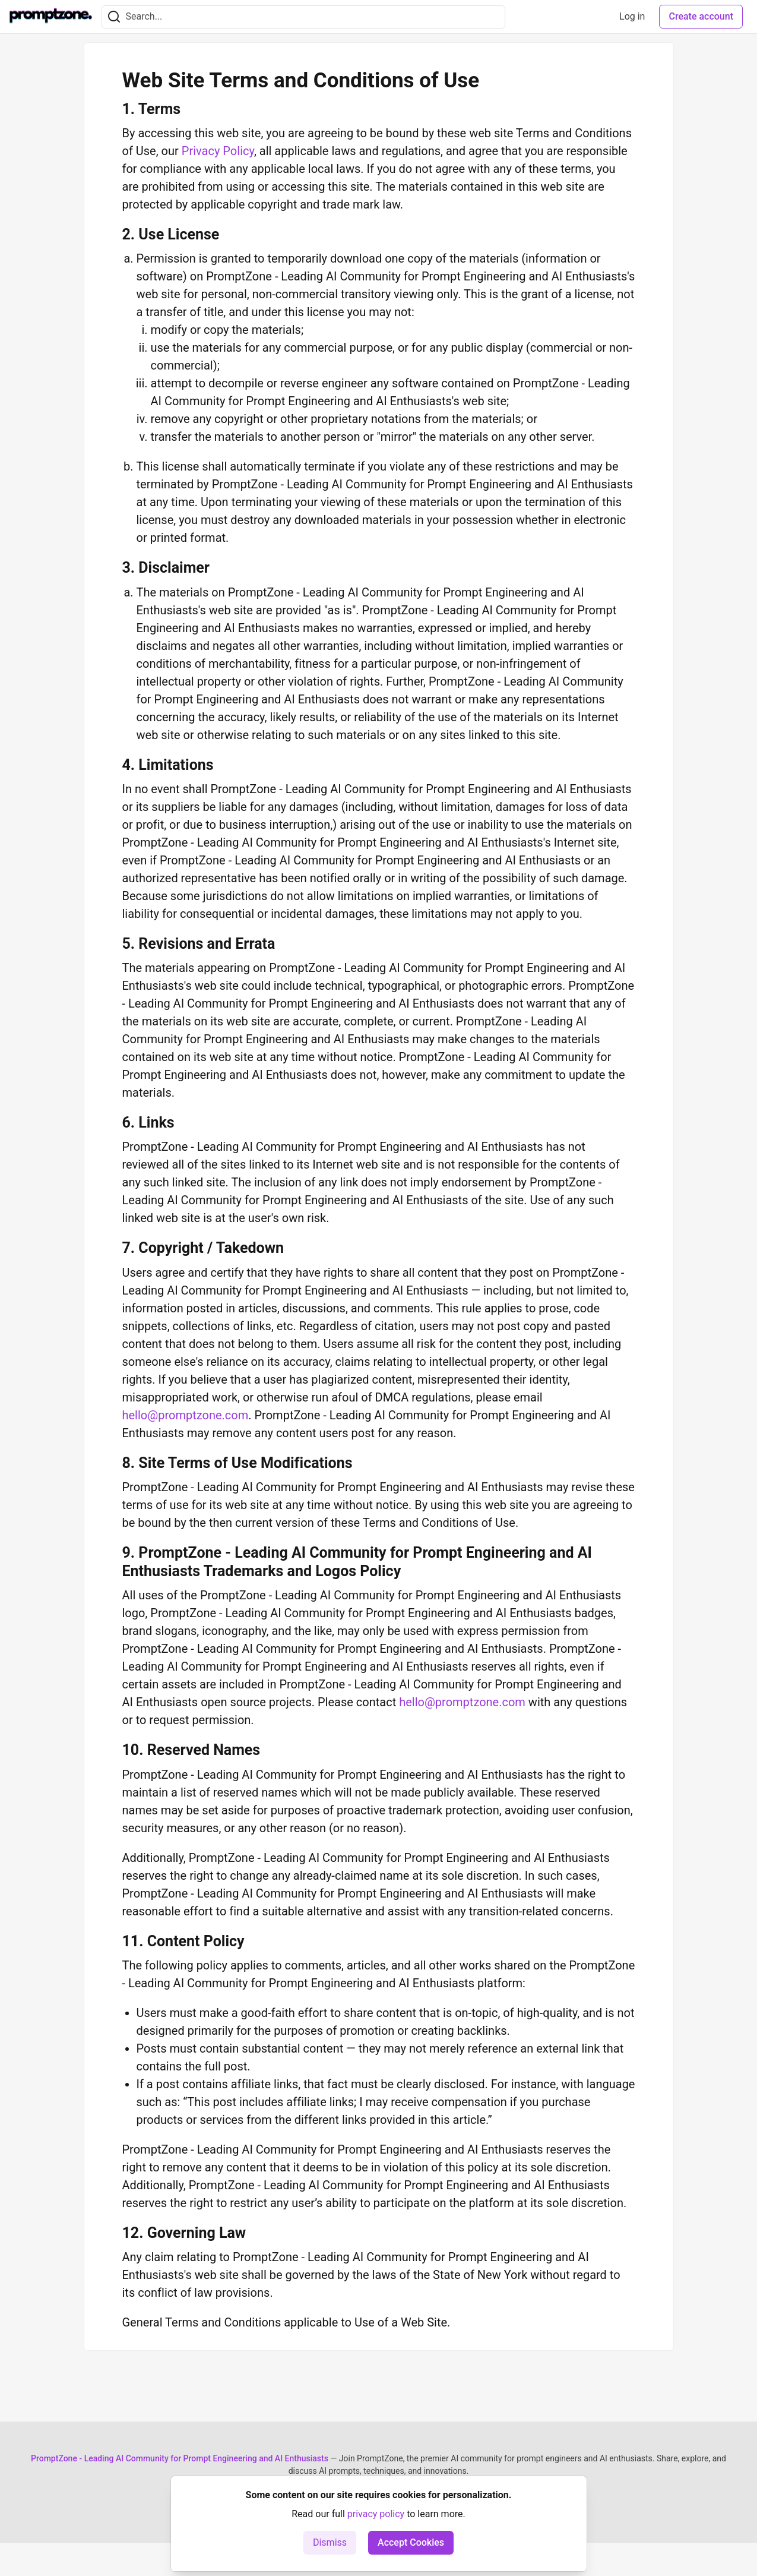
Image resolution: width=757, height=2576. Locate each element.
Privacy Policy (218, 151)
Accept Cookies (411, 2542)
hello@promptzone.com (185, 1415)
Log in (632, 16)
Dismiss (330, 2542)
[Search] (114, 17)
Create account (701, 16)
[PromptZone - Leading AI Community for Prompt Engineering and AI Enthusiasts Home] (50, 17)
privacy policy (375, 2514)
